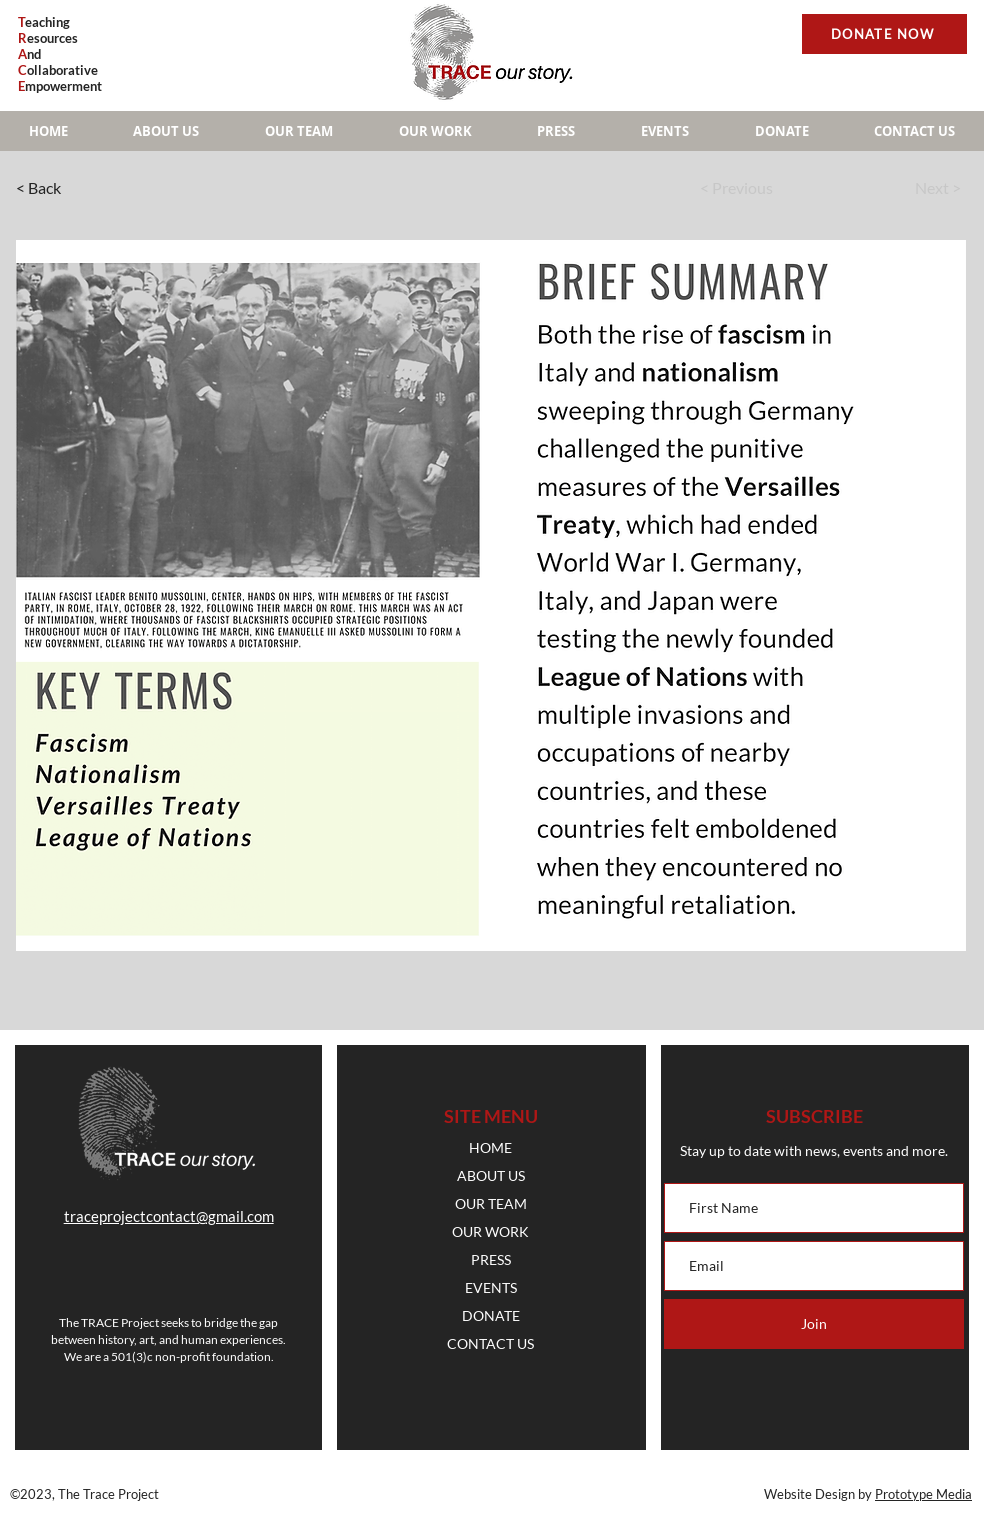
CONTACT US (490, 1343)
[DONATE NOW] (884, 34)
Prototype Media (923, 1494)
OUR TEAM (491, 1203)
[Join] (814, 1324)
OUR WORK (490, 1231)
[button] (435, 131)
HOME (490, 1147)
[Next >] (900, 188)
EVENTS (491, 1287)
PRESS (491, 1259)
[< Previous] (761, 188)
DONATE (491, 1315)
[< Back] (82, 188)
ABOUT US (491, 1175)
